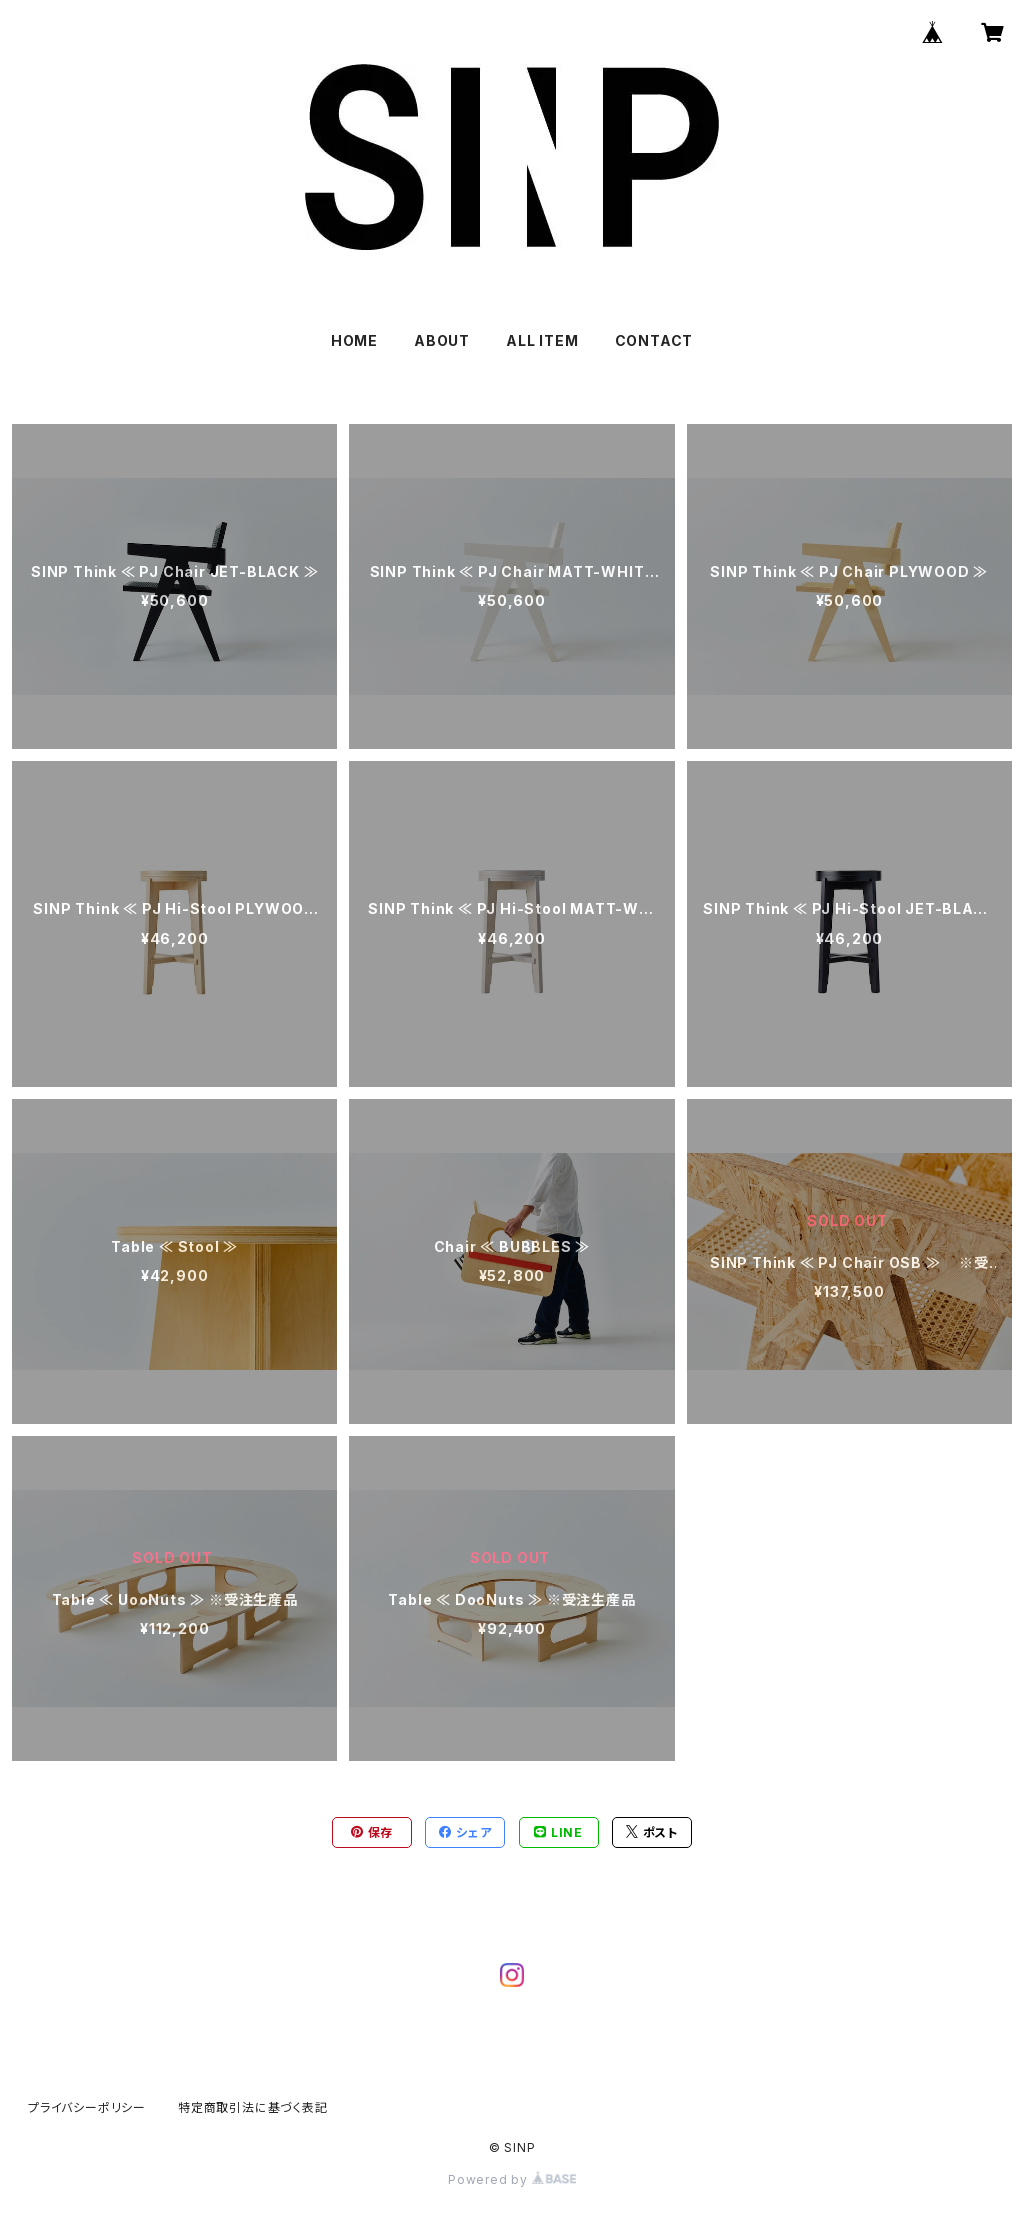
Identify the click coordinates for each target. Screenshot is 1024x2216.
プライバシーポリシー (87, 2107)
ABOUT (442, 340)
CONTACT (654, 340)
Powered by (512, 2179)
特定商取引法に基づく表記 (253, 2107)
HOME (354, 340)
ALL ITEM (542, 340)
